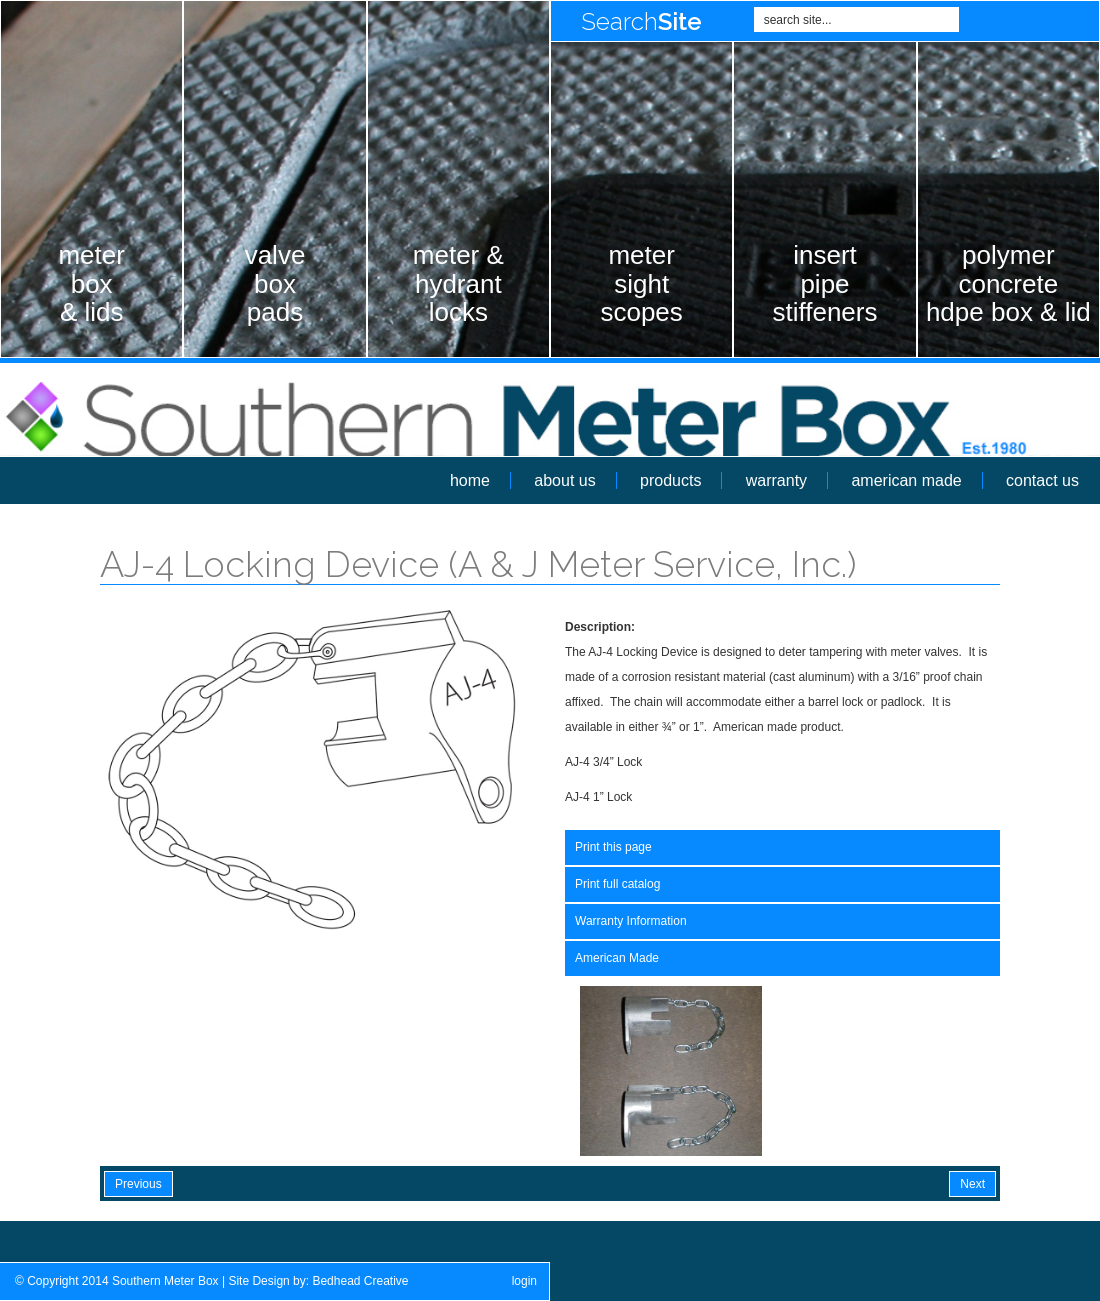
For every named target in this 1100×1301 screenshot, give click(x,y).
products (670, 480)
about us (564, 480)
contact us (1042, 480)
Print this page (613, 847)
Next (972, 1184)
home (470, 480)
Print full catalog (617, 884)
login (524, 1281)
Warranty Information (631, 921)
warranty (776, 480)
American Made (617, 958)
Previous (138, 1184)
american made (906, 480)
